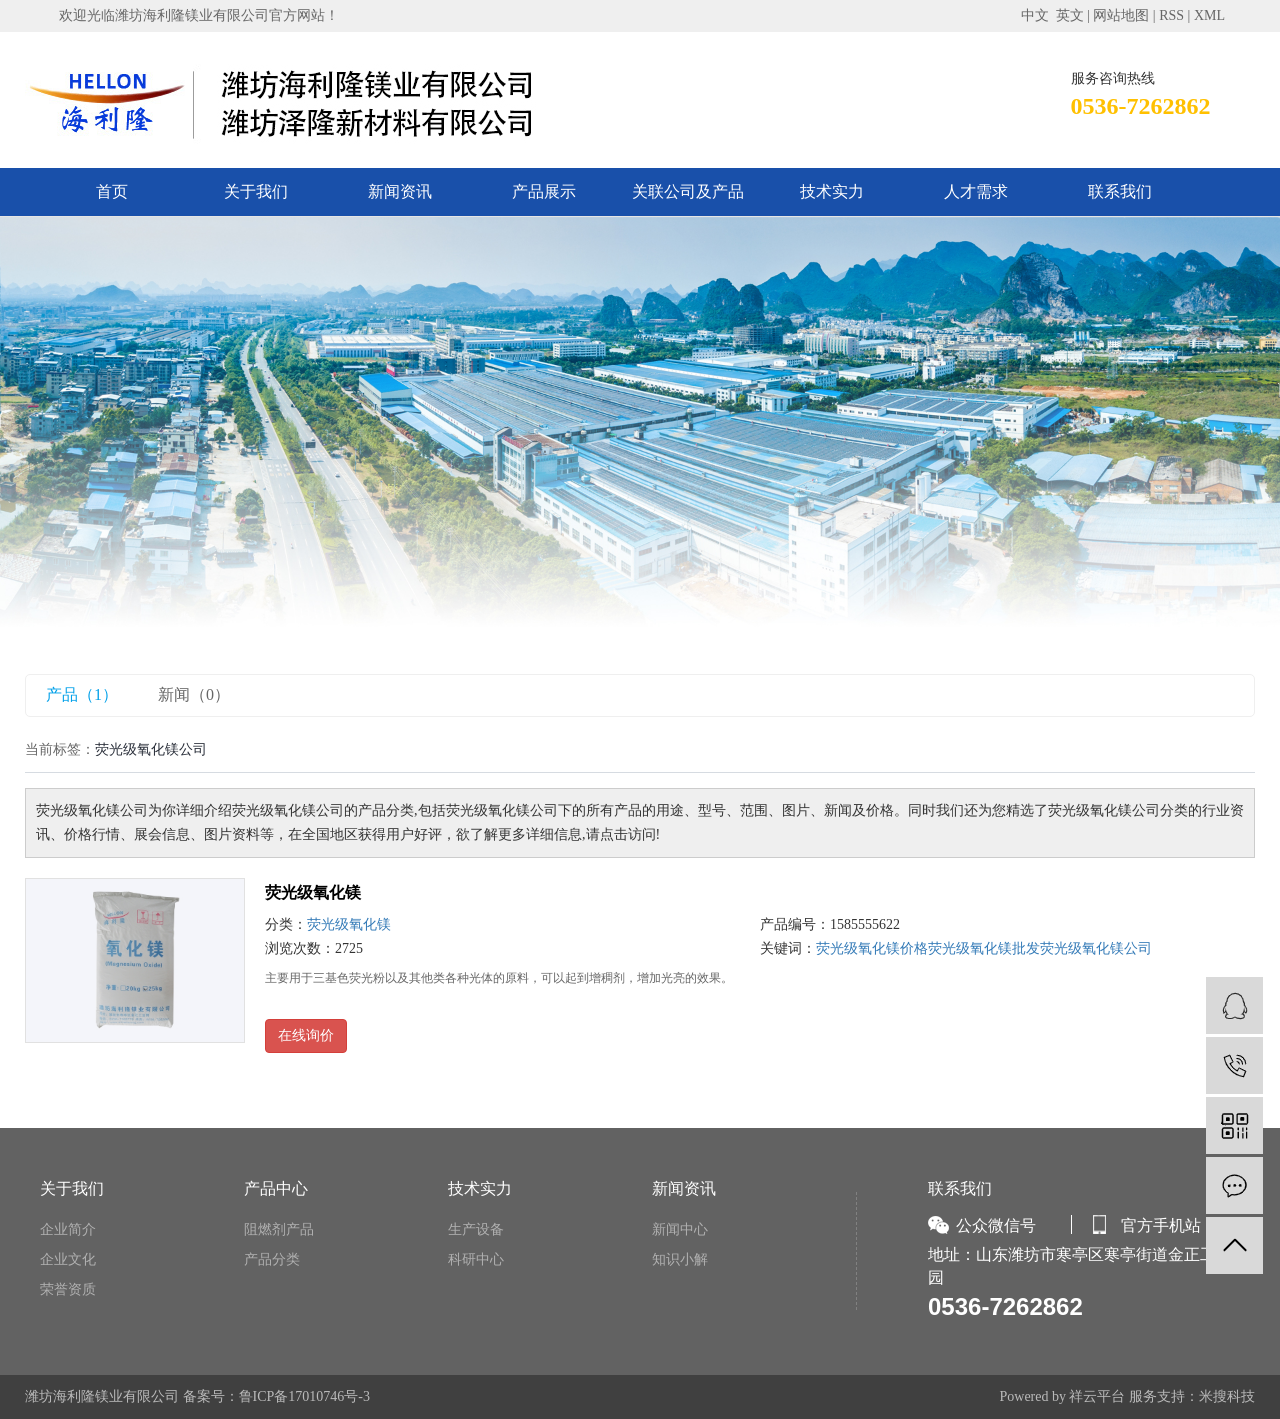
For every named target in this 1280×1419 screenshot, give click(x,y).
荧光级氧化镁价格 (872, 948)
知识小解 (680, 1259)
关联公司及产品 (688, 191)
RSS (1171, 15)
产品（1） (82, 694)
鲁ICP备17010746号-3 (304, 1396)
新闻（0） (194, 694)
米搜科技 (1227, 1396)
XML (1209, 15)
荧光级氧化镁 (313, 892)
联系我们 (1120, 191)
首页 (112, 191)
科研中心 (476, 1259)
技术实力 (832, 191)
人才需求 (976, 191)
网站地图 (1121, 15)
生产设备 (476, 1229)
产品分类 (272, 1259)
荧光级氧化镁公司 (1096, 948)
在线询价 (306, 1035)
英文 (1070, 15)
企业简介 (68, 1229)
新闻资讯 (400, 191)
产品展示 (544, 191)
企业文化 (68, 1259)
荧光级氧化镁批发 (984, 948)
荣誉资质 (68, 1289)
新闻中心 (680, 1229)
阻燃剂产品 (279, 1229)
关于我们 (256, 191)
